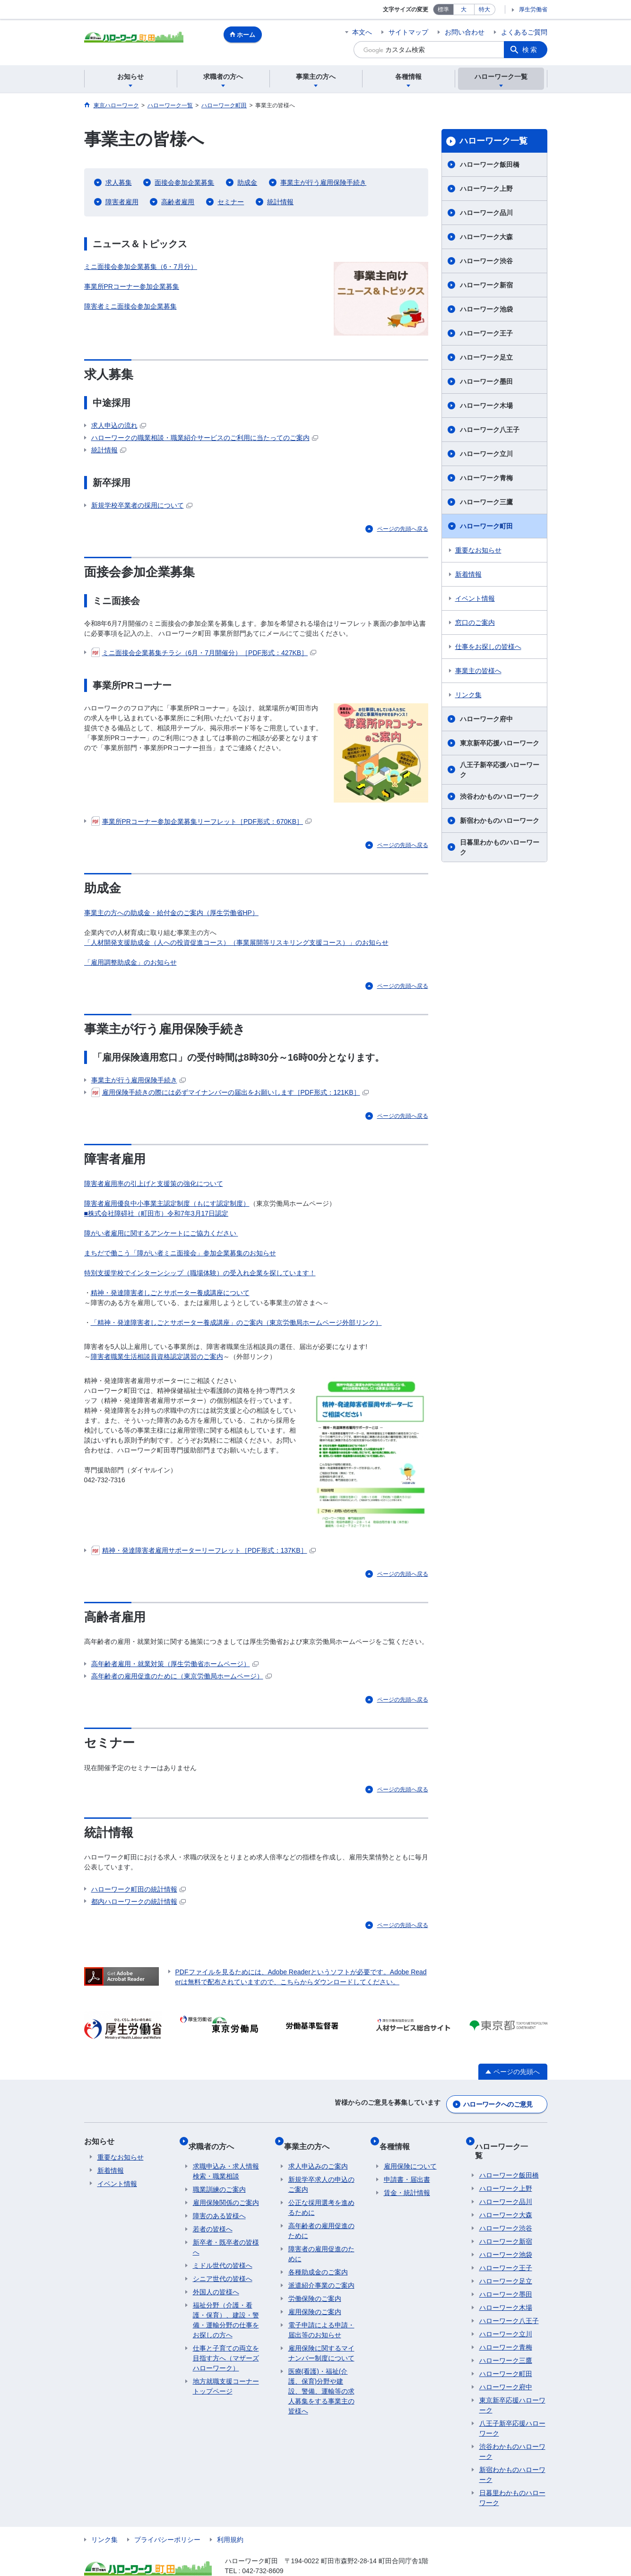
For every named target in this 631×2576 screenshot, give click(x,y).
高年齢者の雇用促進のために (321, 2218)
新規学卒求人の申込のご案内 (321, 2172)
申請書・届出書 (407, 2167)
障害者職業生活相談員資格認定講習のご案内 (157, 1356)
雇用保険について (410, 2154)
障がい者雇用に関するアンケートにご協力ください (160, 1233)
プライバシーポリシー (167, 2518)
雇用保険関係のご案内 (226, 2190)
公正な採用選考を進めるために (321, 2195)
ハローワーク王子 (486, 333)
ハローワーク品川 (486, 212)
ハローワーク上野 (486, 188)
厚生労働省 (533, 9)
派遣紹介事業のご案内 (321, 2273)
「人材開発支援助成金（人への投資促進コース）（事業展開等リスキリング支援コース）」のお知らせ (236, 942)
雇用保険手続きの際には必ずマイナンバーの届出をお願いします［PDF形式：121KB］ (230, 1092)
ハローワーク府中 (486, 719)
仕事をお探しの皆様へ (488, 646)
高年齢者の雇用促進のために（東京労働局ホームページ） (181, 1676)
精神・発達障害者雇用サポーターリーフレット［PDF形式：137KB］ (203, 1550)
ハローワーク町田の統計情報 (138, 1889)
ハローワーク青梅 (486, 478)
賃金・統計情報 (407, 2180)
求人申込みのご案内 (318, 2154)
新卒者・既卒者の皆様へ (226, 2235)
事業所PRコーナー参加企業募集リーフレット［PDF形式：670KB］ (201, 821)
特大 (484, 9)
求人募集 (118, 182)
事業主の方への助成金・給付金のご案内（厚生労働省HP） (171, 912)
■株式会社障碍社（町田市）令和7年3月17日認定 (156, 1213)
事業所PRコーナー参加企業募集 (131, 286)
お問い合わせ (464, 32)
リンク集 (468, 695)
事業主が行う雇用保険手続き (323, 182)
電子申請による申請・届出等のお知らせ (321, 2317)
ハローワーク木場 (486, 405)
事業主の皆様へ (478, 670)
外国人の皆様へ (216, 2279)
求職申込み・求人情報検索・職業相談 (226, 2159)
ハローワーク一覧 (493, 141)
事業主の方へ (311, 2138)
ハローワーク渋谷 (486, 261)
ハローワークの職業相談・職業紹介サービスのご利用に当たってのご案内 (204, 437)
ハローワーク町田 (486, 526)
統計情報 (280, 202)
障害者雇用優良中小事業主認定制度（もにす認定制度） (167, 1203)
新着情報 (468, 574)
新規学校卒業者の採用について (141, 505)
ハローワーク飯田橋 (489, 164)
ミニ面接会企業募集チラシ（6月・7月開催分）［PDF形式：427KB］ (204, 652)
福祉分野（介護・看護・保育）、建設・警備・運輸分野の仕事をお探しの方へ (226, 2307)
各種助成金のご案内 (318, 2260)
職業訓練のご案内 (219, 2177)
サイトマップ (408, 32)
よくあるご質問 (524, 32)
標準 (443, 9)
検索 (530, 49)
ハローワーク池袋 (486, 309)
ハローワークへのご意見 (497, 2101)
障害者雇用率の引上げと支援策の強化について (153, 1183)
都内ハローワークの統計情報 (138, 1901)
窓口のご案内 (475, 622)
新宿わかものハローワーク (499, 820)
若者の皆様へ (213, 2217)
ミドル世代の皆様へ (222, 2253)
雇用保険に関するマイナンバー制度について (321, 2341)
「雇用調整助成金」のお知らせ (130, 962)
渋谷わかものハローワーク (499, 796)
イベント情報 (475, 598)
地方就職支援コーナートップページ (226, 2374)
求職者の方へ (215, 2138)
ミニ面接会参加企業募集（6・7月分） (141, 266)
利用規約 (230, 2518)
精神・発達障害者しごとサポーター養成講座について (170, 1293)
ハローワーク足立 (486, 357)
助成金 (247, 182)
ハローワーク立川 (486, 454)
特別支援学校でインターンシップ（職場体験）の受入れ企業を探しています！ (200, 1273)
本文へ (362, 32)
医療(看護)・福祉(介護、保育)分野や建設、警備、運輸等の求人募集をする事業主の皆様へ (321, 2379)
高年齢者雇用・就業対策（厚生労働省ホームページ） (175, 1664)
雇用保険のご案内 (314, 2299)
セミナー (230, 202)
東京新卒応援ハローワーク (499, 743)
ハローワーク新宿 (486, 285)
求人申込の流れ (118, 425)
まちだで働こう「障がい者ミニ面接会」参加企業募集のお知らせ (180, 1253)
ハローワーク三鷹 (486, 502)
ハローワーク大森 (486, 237)
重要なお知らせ (478, 550)
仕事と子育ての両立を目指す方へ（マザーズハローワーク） (226, 2346)
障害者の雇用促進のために (321, 2241)
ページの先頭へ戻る (402, 529)
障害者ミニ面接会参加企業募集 (130, 306)
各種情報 (399, 2138)
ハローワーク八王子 (489, 429)
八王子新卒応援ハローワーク (499, 769)
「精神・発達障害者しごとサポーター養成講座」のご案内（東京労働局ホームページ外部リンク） (236, 1322)
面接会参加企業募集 (184, 182)
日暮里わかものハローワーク (499, 847)
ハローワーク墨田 (486, 381)
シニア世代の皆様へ (222, 2266)
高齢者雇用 (177, 202)
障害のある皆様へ (219, 2203)
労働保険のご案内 (314, 2286)
